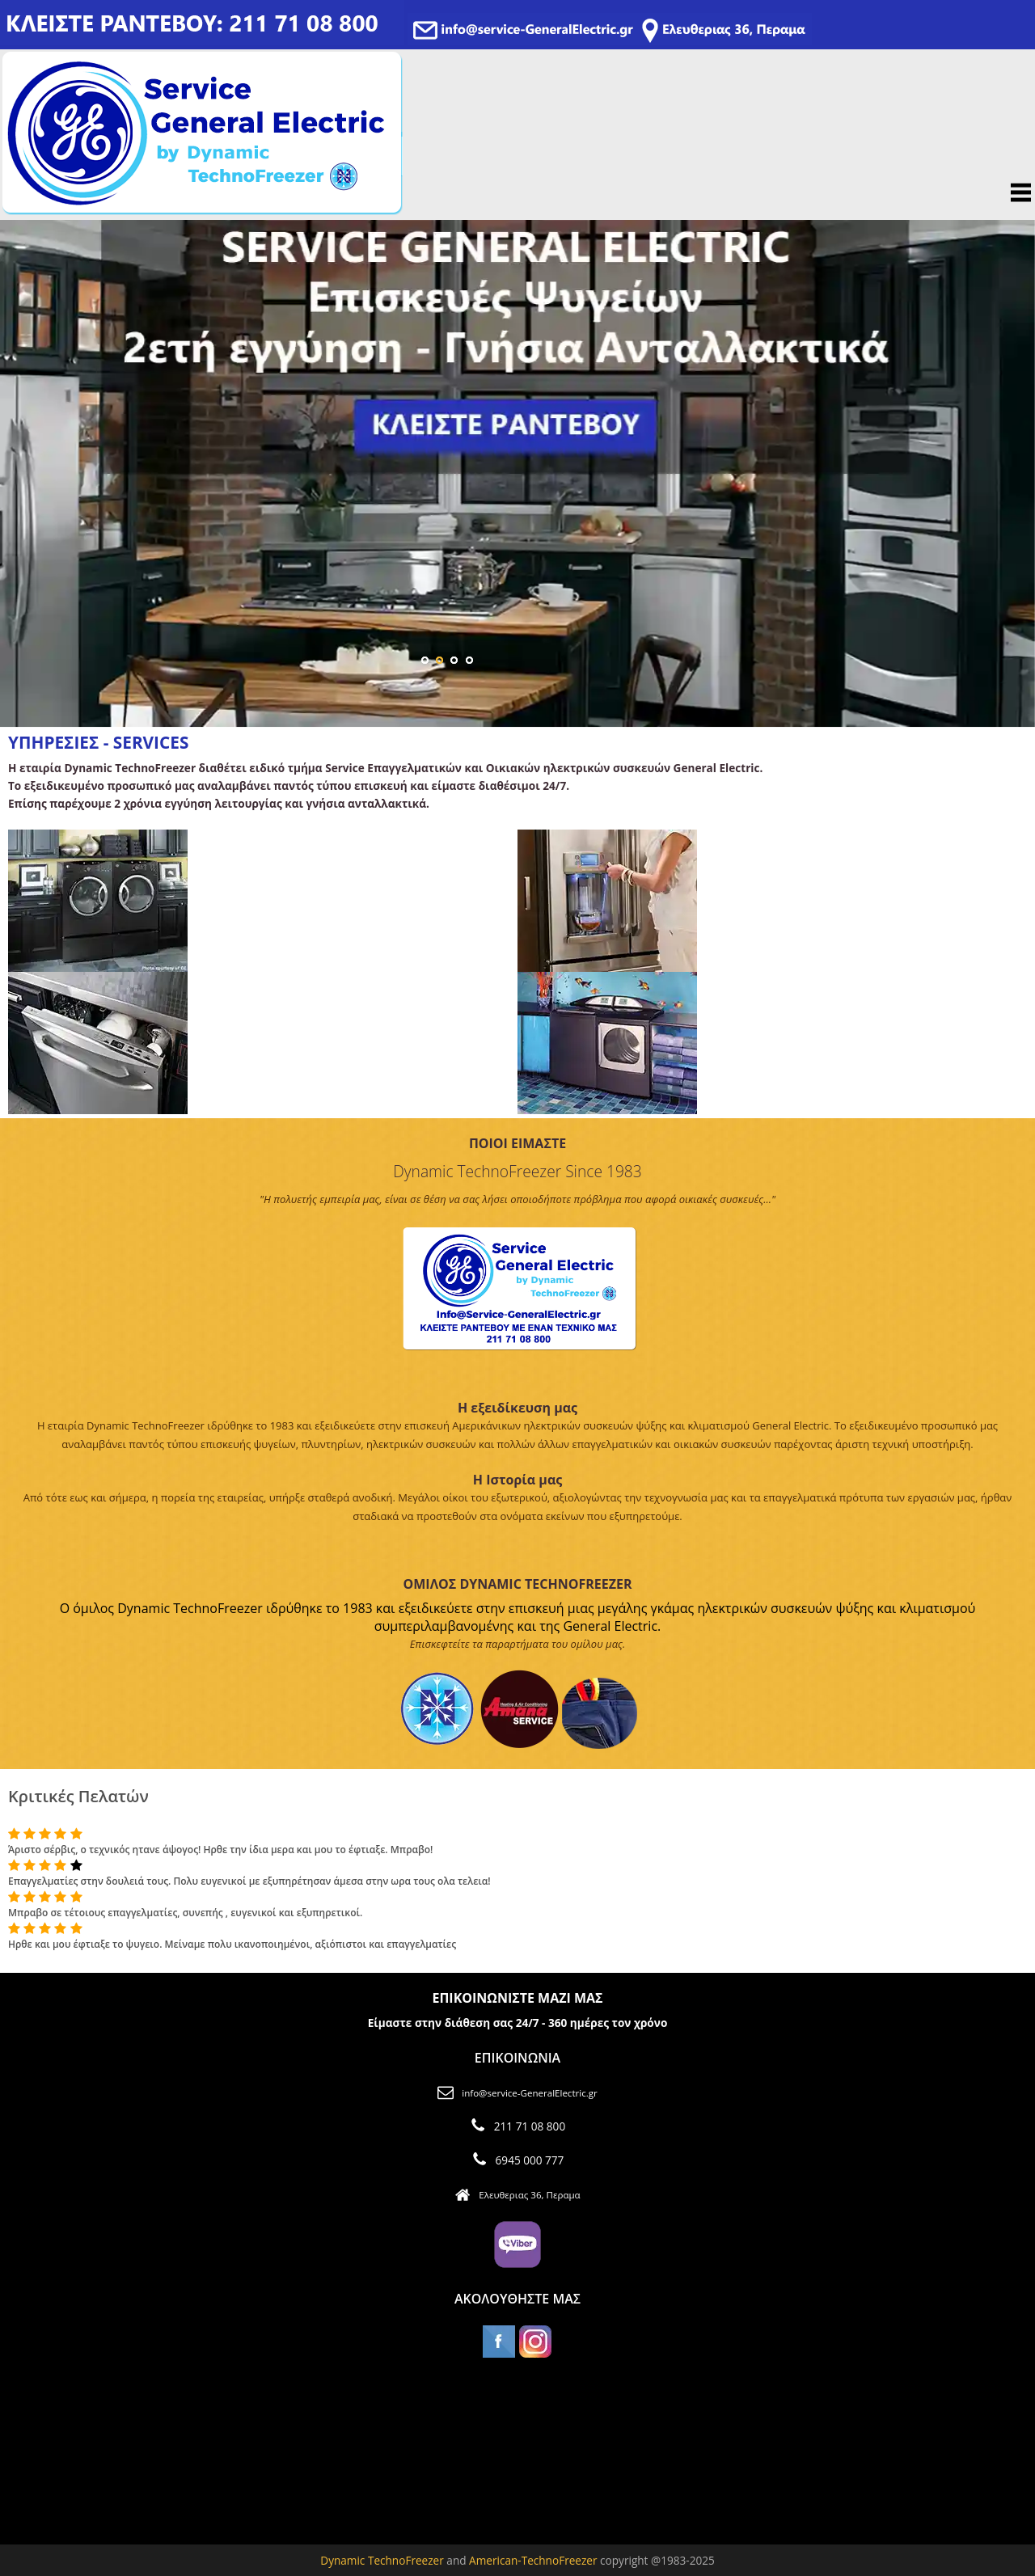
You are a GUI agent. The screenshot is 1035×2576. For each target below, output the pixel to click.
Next (1013, 458)
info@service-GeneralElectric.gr (529, 2093)
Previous (22, 458)
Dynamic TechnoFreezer (382, 2560)
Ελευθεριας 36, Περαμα (529, 2195)
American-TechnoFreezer (534, 2560)
